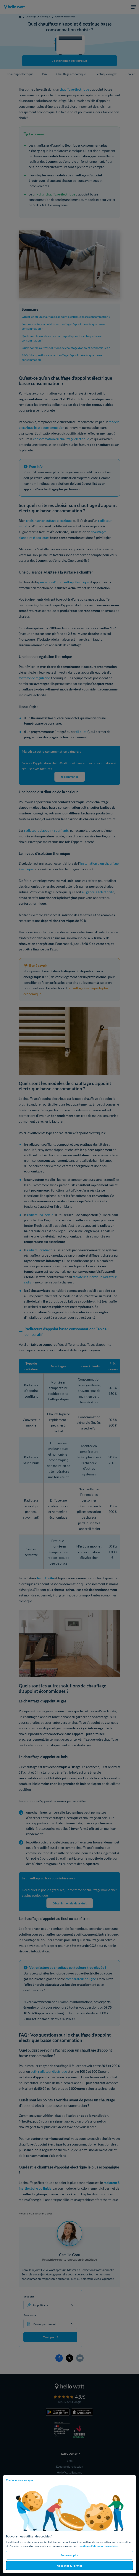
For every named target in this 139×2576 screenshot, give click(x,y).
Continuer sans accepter (20, 2480)
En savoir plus (70, 2555)
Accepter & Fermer (69, 2565)
